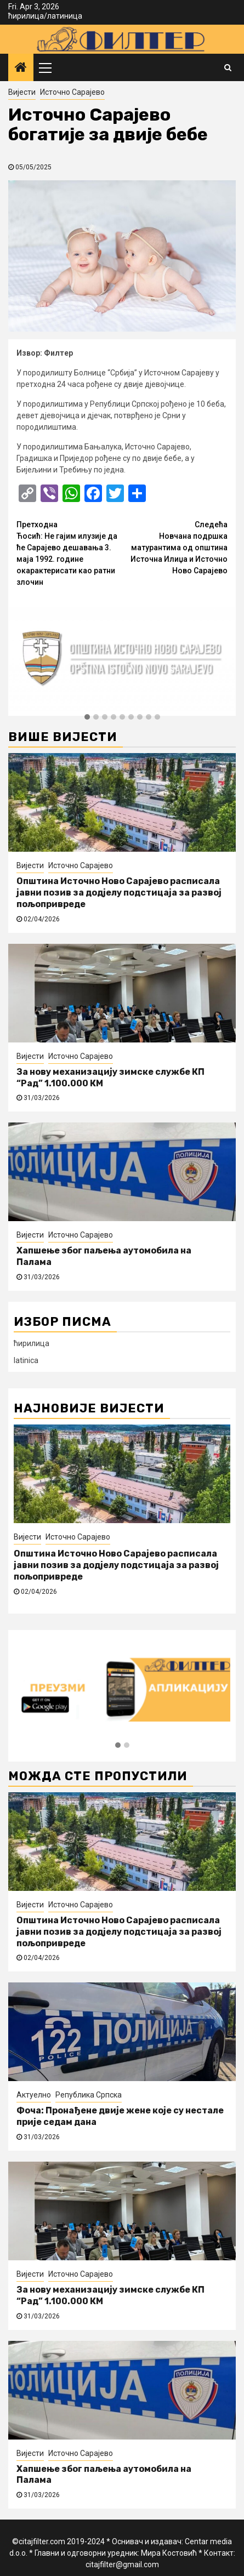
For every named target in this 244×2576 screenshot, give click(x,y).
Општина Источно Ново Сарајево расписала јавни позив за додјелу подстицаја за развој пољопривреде (119, 892)
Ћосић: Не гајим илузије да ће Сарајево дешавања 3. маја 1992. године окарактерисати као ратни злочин (69, 552)
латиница (64, 16)
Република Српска (88, 2094)
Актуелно (33, 2094)
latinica (26, 1360)
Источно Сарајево (72, 92)
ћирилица (26, 16)
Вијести (22, 92)
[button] (87, 717)
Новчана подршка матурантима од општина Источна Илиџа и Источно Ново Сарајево (175, 547)
